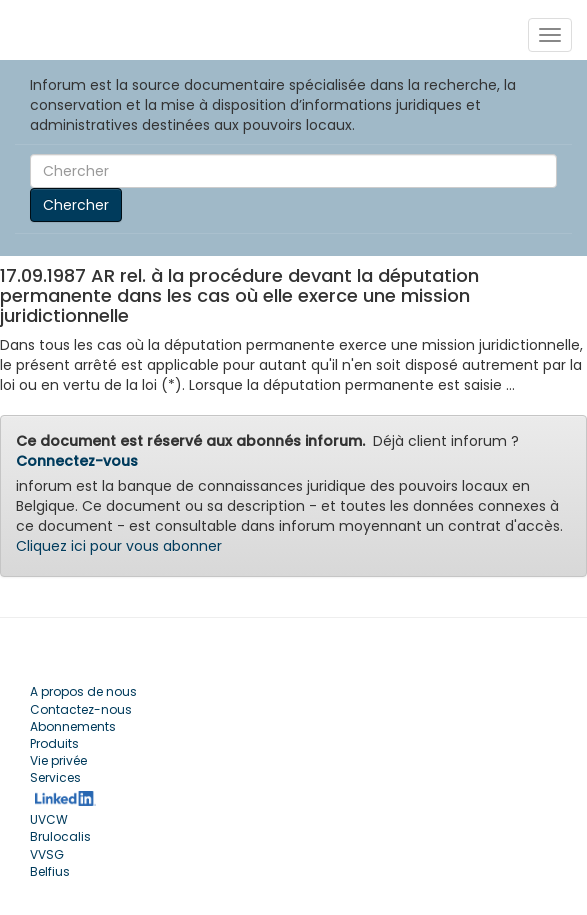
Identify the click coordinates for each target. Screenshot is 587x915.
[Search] (293, 171)
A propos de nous (83, 691)
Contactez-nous (81, 709)
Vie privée (58, 760)
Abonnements (73, 726)
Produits (54, 743)
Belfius (50, 871)
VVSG (47, 854)
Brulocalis (60, 836)
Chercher (76, 205)
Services (55, 777)
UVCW (49, 819)
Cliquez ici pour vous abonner (119, 546)
